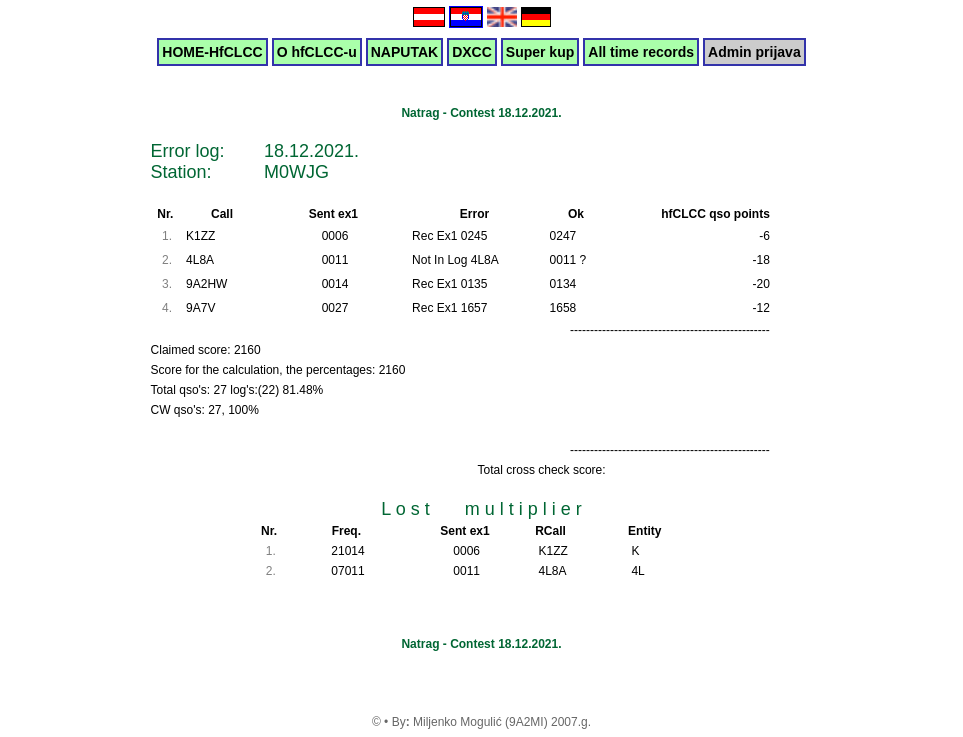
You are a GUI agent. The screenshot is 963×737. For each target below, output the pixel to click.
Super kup (540, 52)
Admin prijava (754, 52)
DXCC (472, 52)
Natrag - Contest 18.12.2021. (481, 113)
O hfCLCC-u (317, 52)
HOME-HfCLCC (212, 52)
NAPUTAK (404, 52)
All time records (641, 52)
